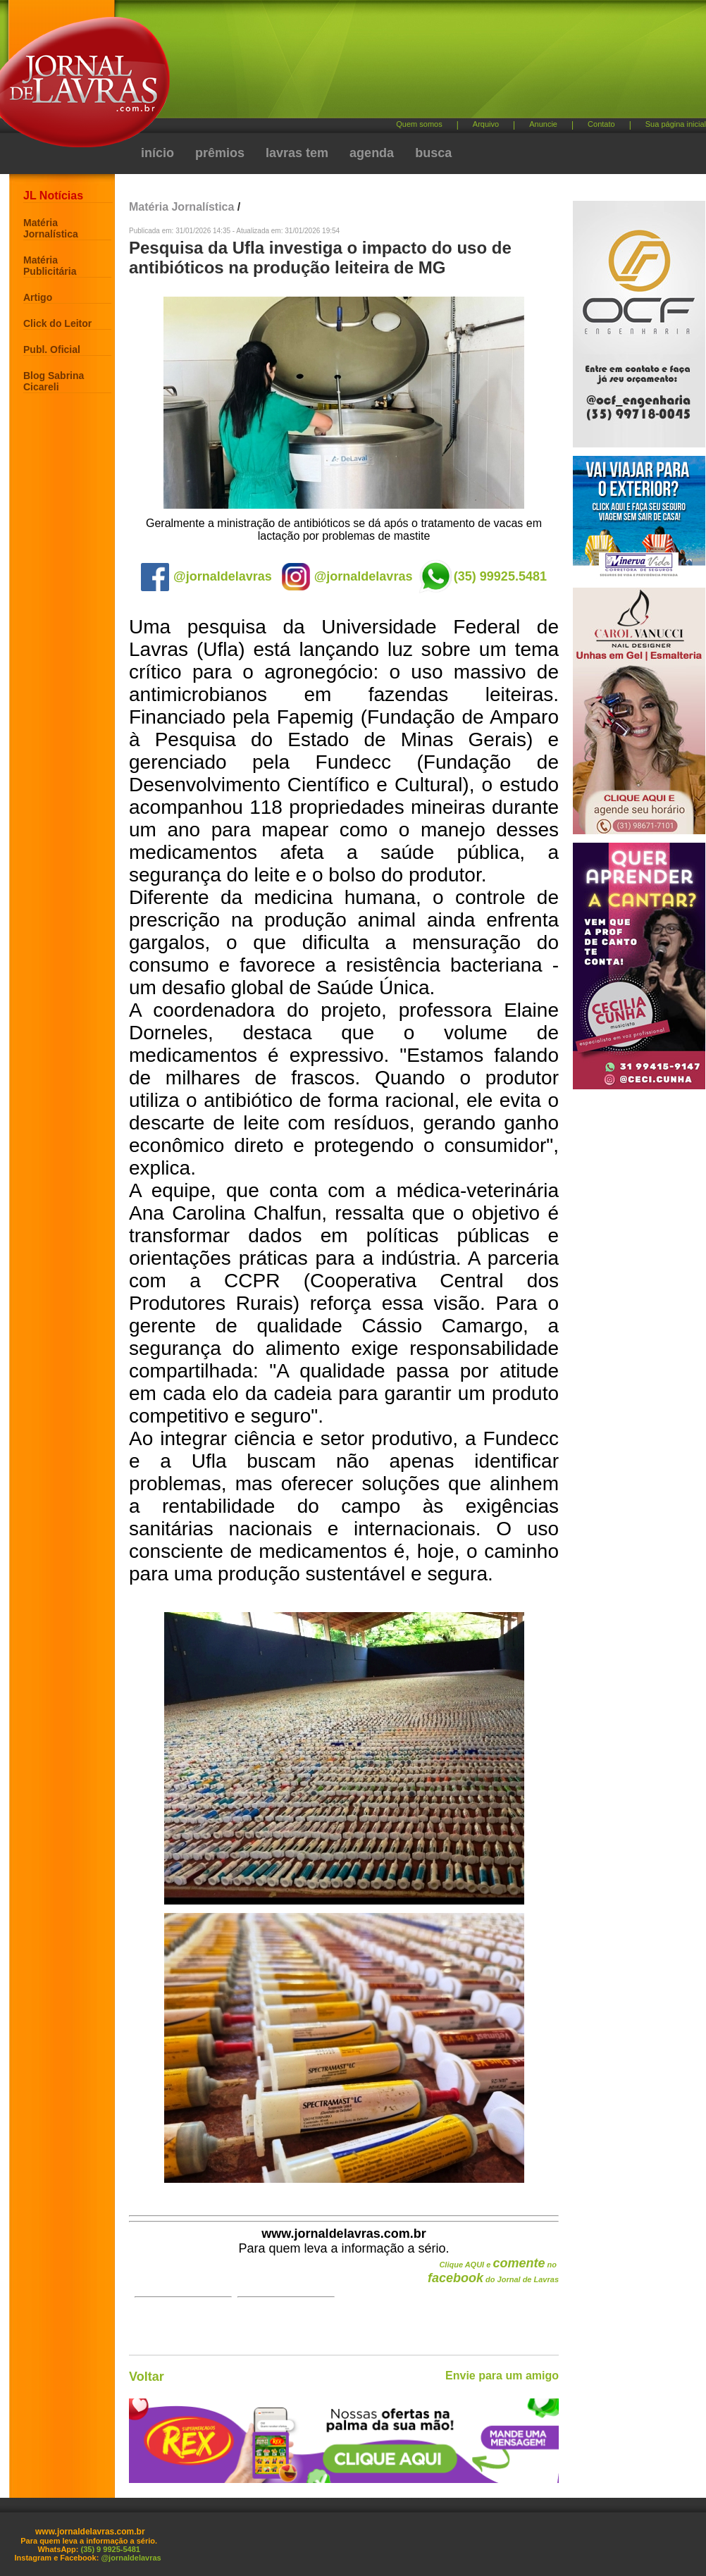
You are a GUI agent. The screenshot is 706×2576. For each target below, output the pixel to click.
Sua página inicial (675, 124)
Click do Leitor (57, 323)
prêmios (219, 153)
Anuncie (543, 124)
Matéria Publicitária (49, 265)
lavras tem (297, 153)
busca (433, 153)
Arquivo (486, 124)
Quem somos (419, 124)
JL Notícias (53, 196)
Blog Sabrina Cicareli (53, 381)
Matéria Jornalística (50, 228)
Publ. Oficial (51, 349)
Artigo (37, 297)
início (157, 153)
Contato (601, 124)
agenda (371, 153)
